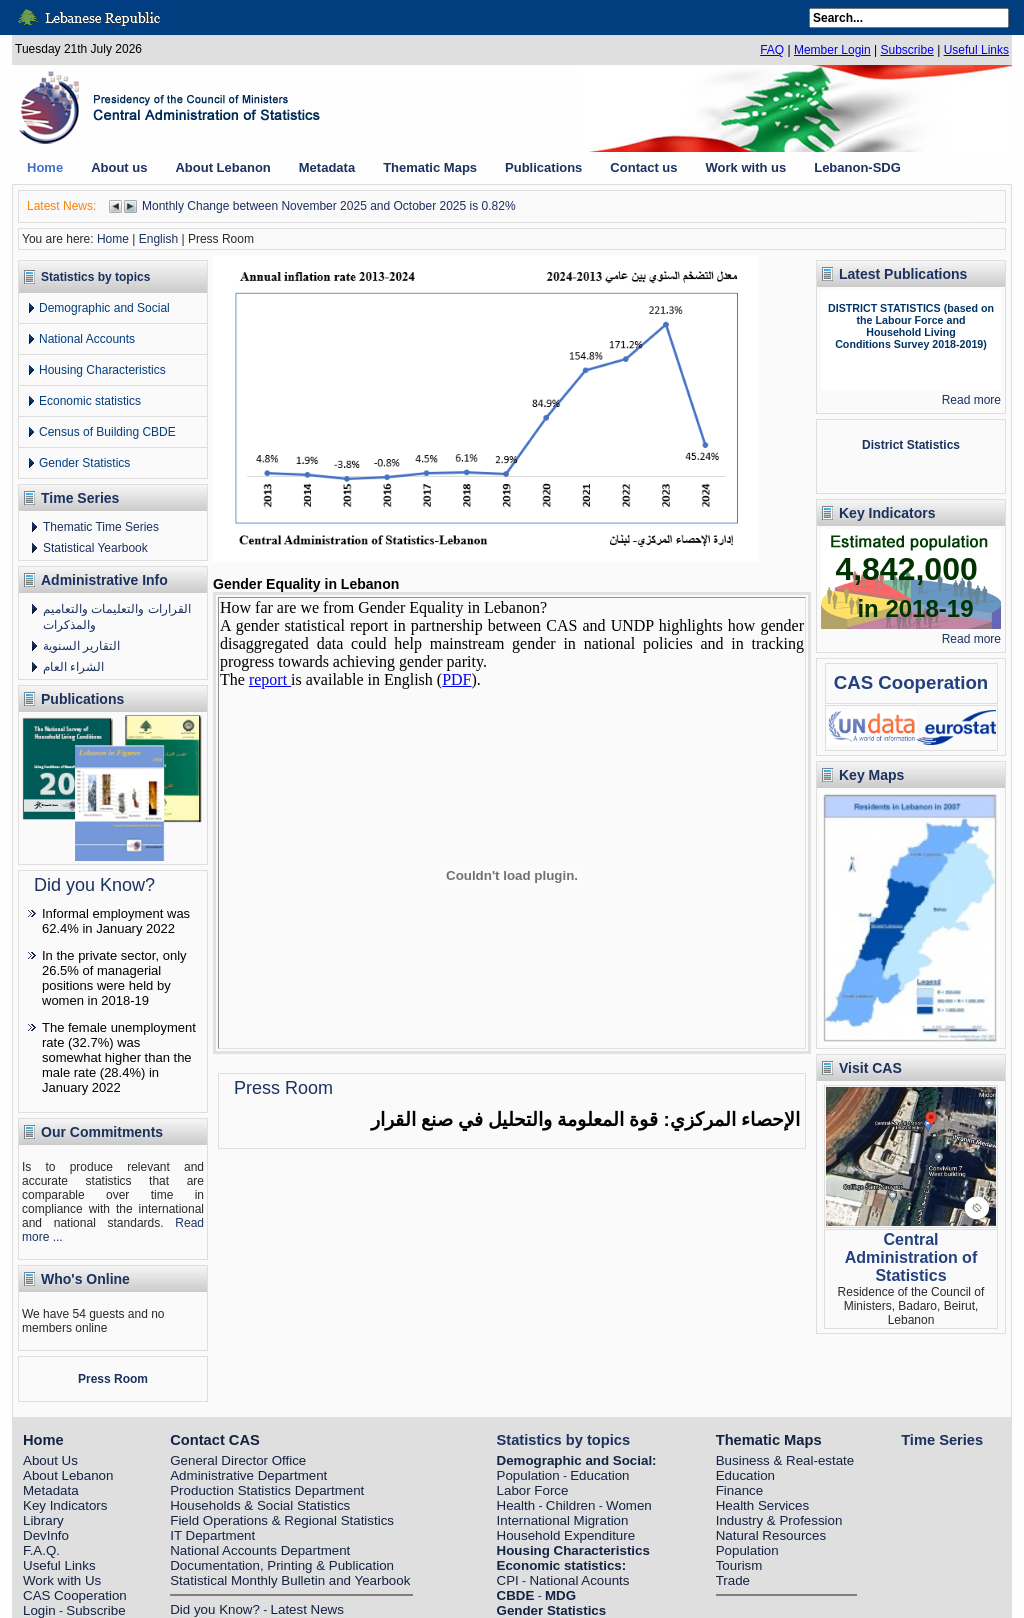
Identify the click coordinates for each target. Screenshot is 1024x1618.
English (158, 239)
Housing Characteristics (102, 370)
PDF (456, 679)
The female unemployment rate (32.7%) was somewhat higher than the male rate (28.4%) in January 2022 (119, 1057)
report (270, 679)
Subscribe (906, 50)
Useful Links (976, 50)
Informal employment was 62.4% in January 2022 (116, 921)
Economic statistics (90, 401)
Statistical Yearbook (95, 548)
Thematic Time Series (101, 527)
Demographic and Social (104, 308)
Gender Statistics (84, 463)
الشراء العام (73, 667)
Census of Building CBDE (107, 432)
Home (113, 239)
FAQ (772, 50)
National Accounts (87, 339)
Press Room (113, 1379)
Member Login (832, 50)
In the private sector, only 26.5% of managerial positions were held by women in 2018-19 (114, 978)
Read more (971, 400)
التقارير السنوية (81, 646)
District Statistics (911, 445)
